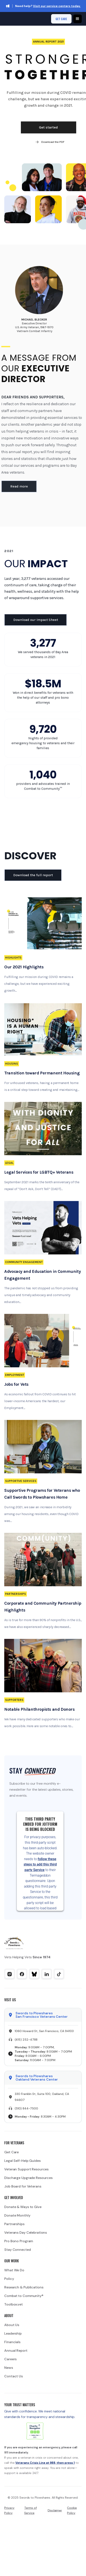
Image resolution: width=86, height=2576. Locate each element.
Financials (12, 2342)
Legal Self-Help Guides (22, 2160)
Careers (10, 2359)
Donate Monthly (17, 2215)
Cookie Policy (72, 2510)
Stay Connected (17, 2249)
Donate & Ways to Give (22, 2207)
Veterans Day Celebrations (25, 2232)
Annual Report (15, 2350)
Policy (9, 2278)
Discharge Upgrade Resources (28, 2178)
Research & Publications (23, 2287)
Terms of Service (30, 2510)
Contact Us (13, 2376)
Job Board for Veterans (22, 2186)
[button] (77, 19)
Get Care (11, 2152)
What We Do (14, 2270)
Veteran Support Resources (26, 2169)
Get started (48, 127)
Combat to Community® (23, 2296)
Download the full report (33, 875)
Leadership (13, 2333)
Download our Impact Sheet (33, 620)
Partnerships (14, 2224)
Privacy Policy (9, 2510)
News (8, 2367)
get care (61, 18)
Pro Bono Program (18, 2241)
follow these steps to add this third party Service (40, 1864)
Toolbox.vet (13, 2304)
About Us (11, 2325)
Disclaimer (55, 2510)
